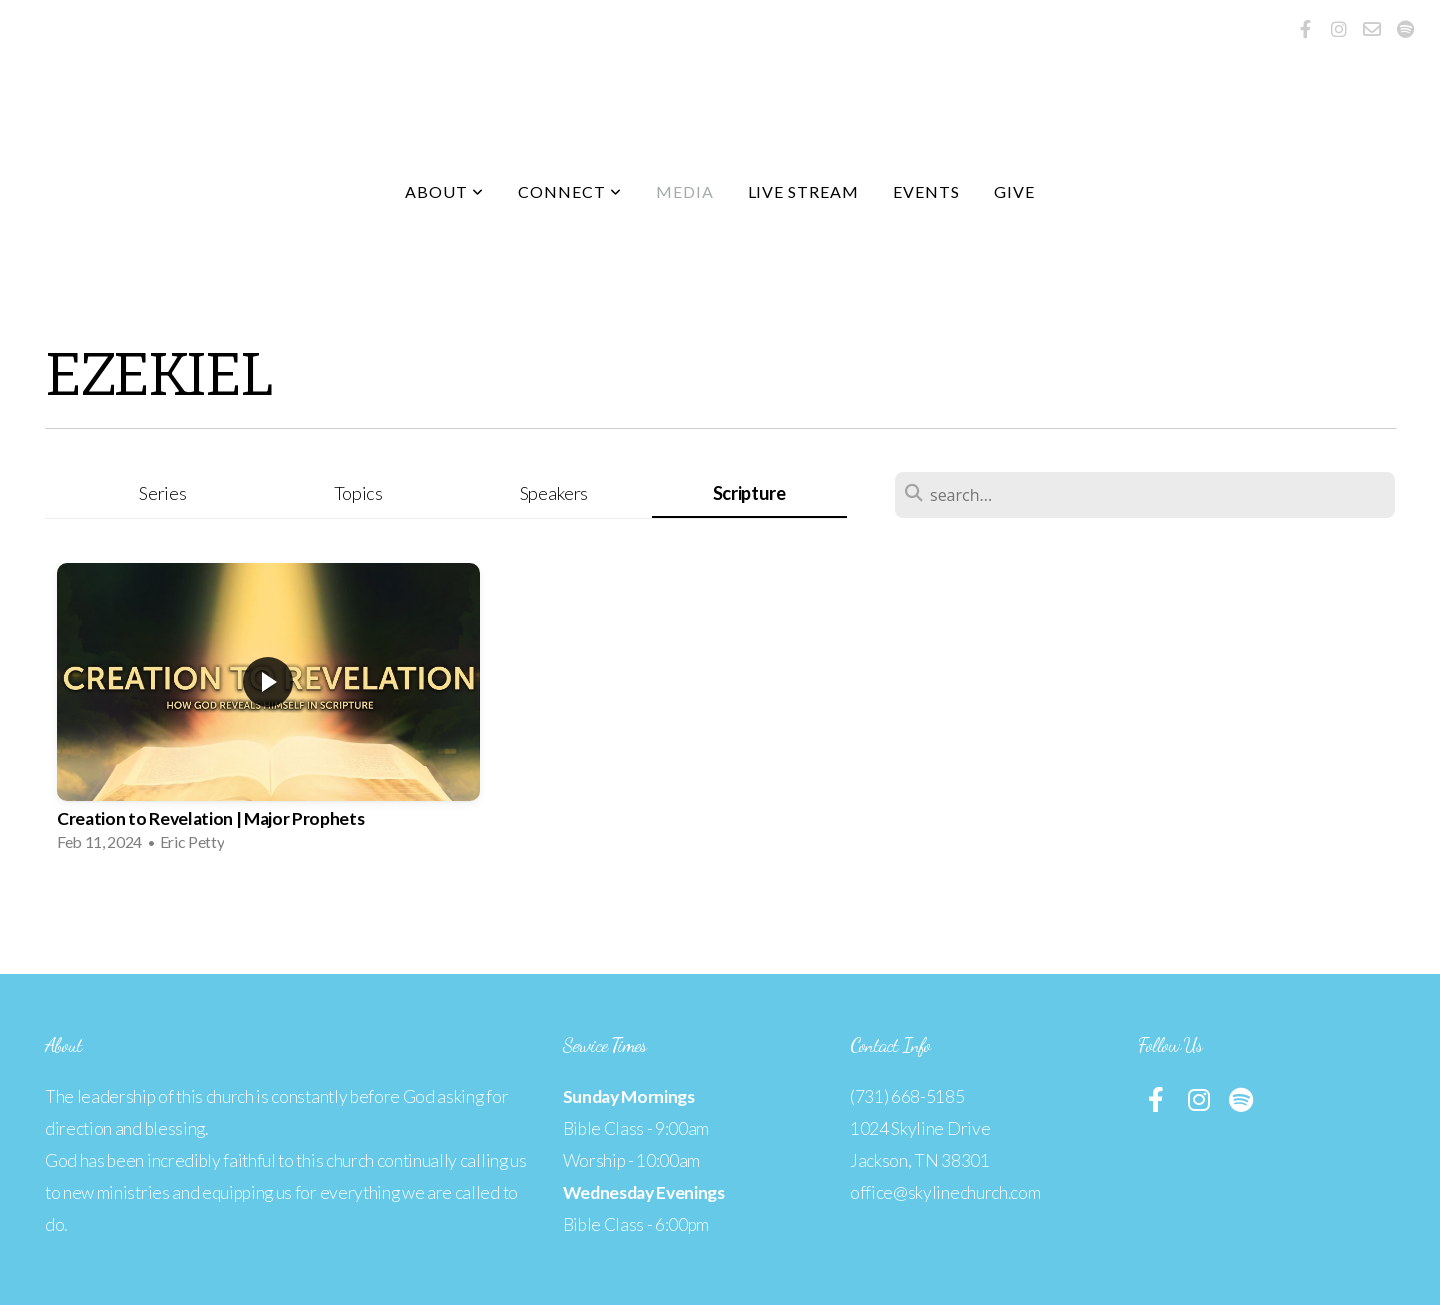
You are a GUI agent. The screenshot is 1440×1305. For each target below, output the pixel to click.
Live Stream (804, 191)
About (444, 191)
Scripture (749, 493)
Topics (358, 493)
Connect (570, 191)
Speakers (554, 493)
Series (162, 493)
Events (926, 191)
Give (1014, 191)
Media (685, 191)
